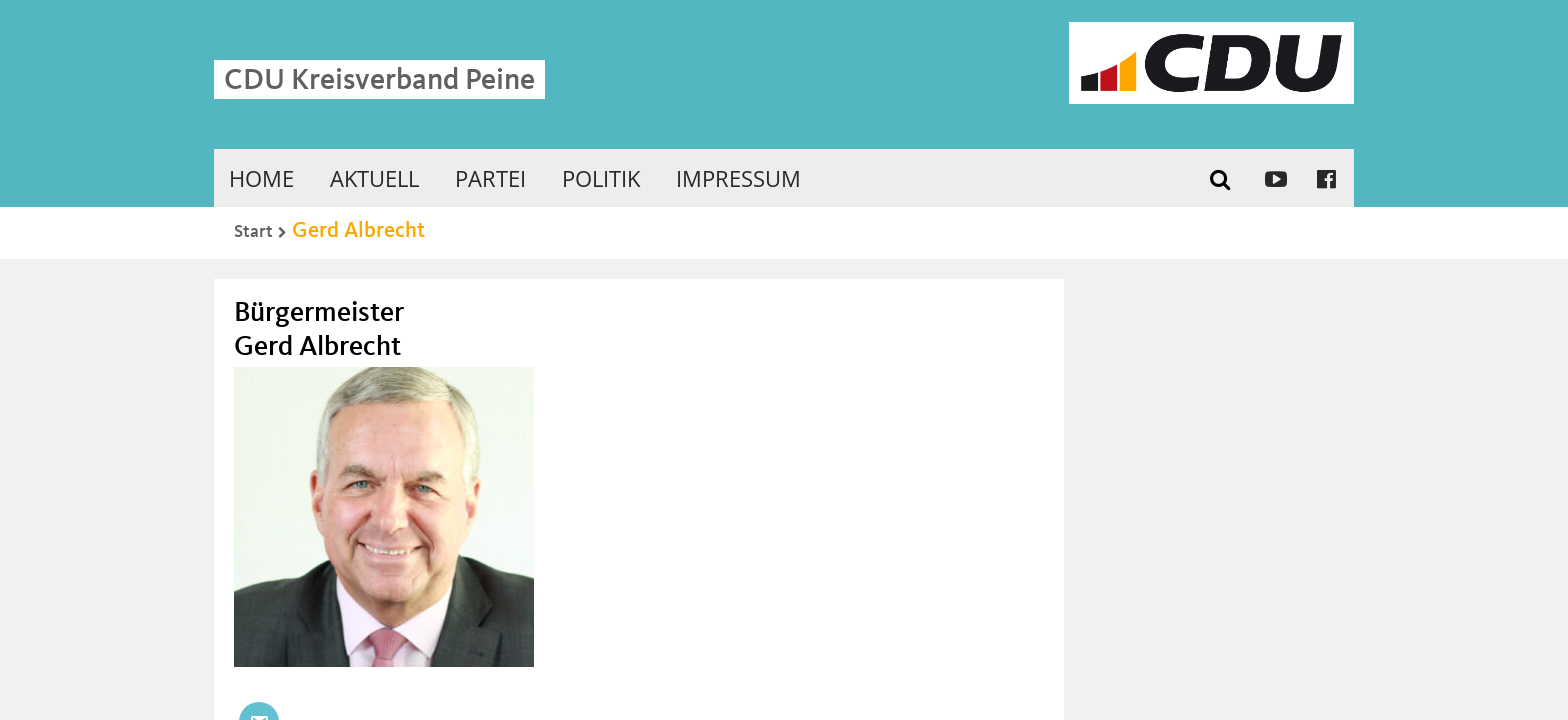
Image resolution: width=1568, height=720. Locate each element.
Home (261, 178)
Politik (601, 178)
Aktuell (374, 178)
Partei (490, 178)
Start (253, 232)
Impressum (738, 178)
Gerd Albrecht (358, 231)
